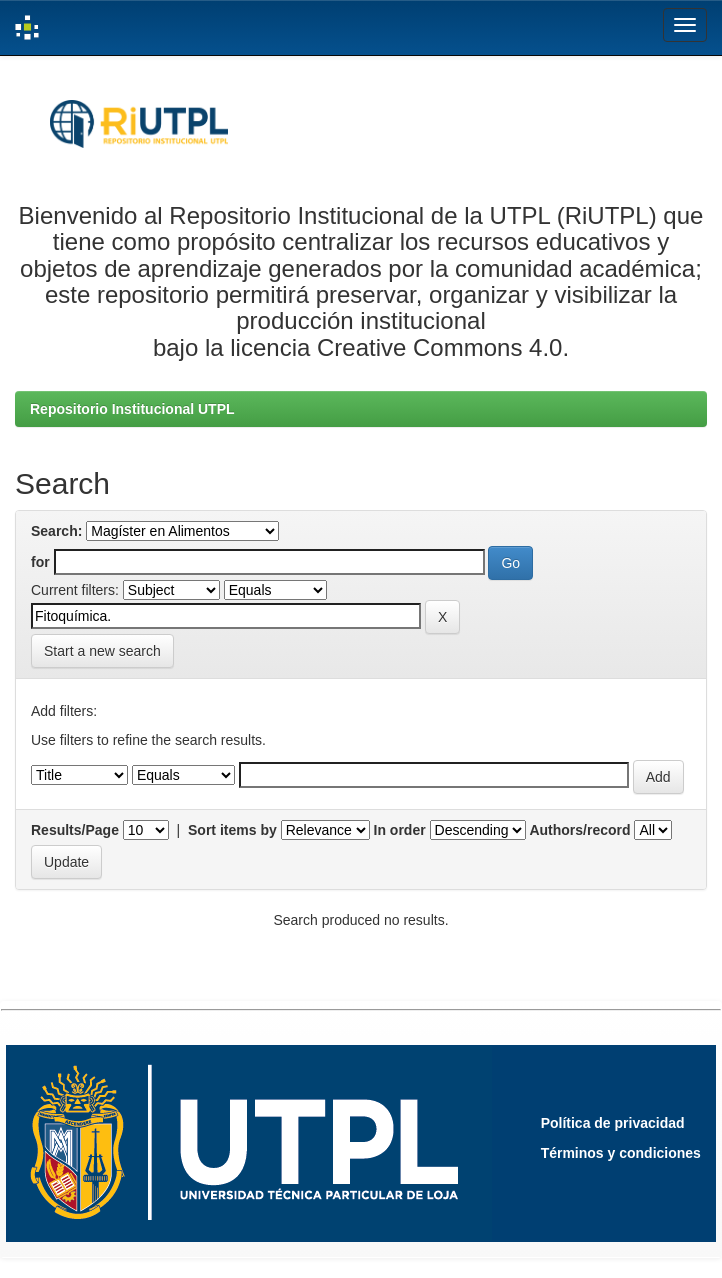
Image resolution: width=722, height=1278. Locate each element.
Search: (56, 531)
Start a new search (102, 651)
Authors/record (579, 830)
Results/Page (75, 830)
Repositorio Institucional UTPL (132, 409)
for (40, 562)
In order (400, 830)
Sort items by (232, 830)
